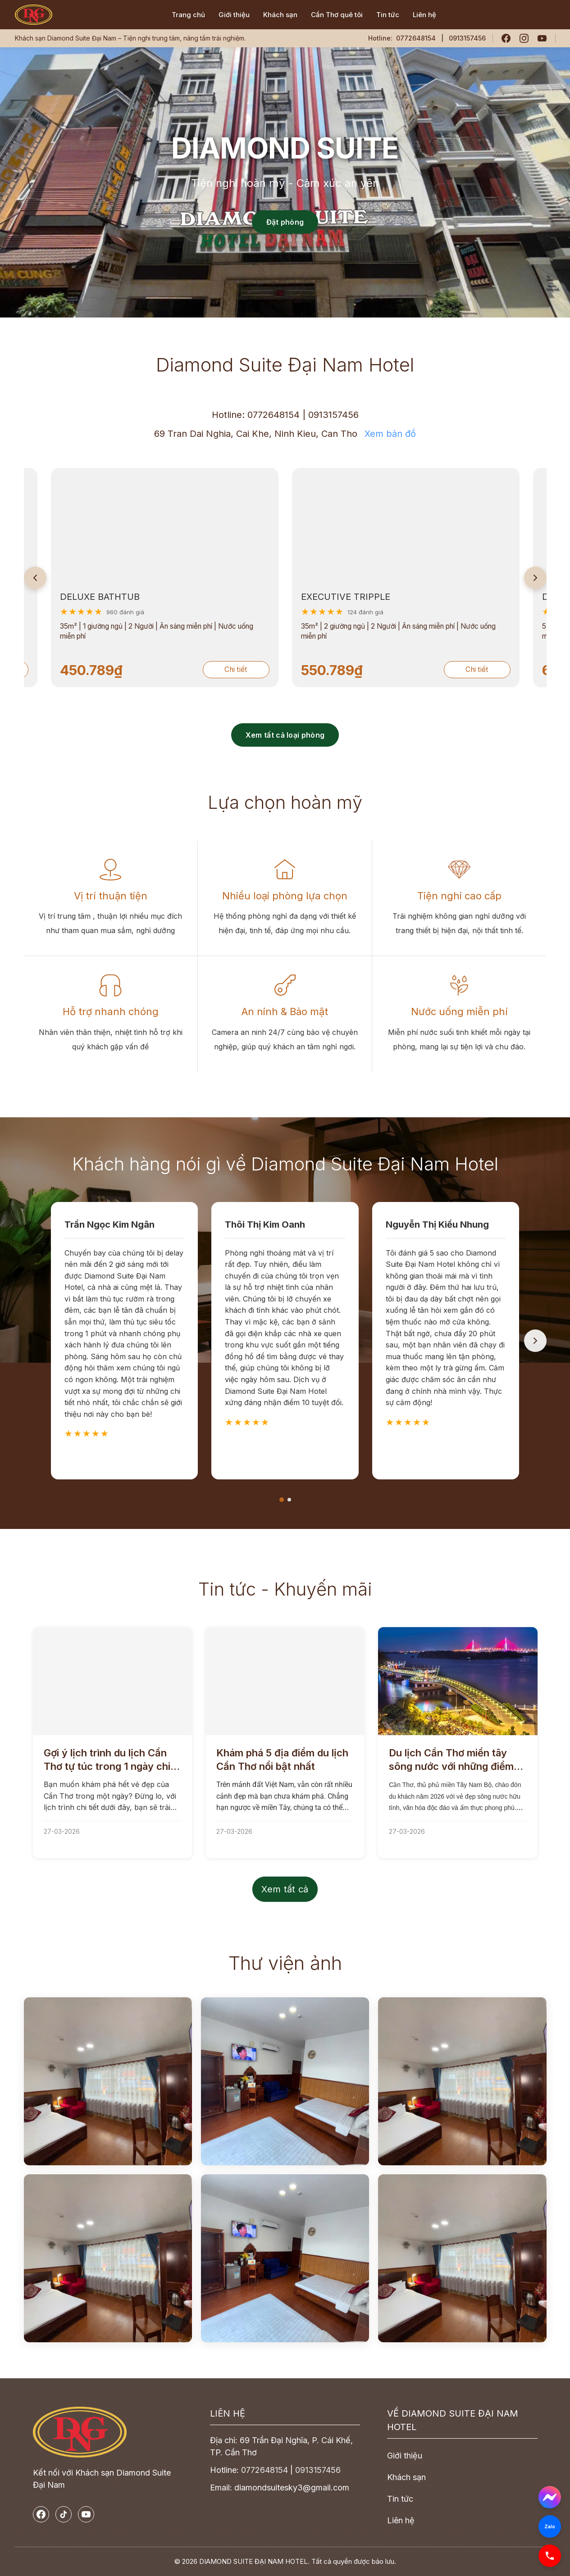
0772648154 (416, 38)
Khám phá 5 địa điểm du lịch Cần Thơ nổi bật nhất (282, 1760)
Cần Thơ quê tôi (337, 15)
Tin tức (387, 15)
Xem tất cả (284, 1889)
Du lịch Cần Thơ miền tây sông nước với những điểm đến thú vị (451, 1760)
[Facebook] (506, 38)
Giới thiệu (234, 15)
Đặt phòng (285, 222)
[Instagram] (524, 38)
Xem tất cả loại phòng (285, 734)
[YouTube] (542, 38)
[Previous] (35, 578)
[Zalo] (549, 2526)
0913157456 (333, 414)
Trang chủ (188, 15)
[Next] (535, 578)
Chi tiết (107, 669)
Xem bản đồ (390, 433)
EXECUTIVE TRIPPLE (217, 596)
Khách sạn (280, 15)
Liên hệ (424, 15)
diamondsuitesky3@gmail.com (291, 2487)
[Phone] (549, 2555)
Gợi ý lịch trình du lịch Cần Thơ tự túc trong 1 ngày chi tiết (107, 1760)
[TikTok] (63, 2514)
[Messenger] (549, 2497)
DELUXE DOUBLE (451, 596)
